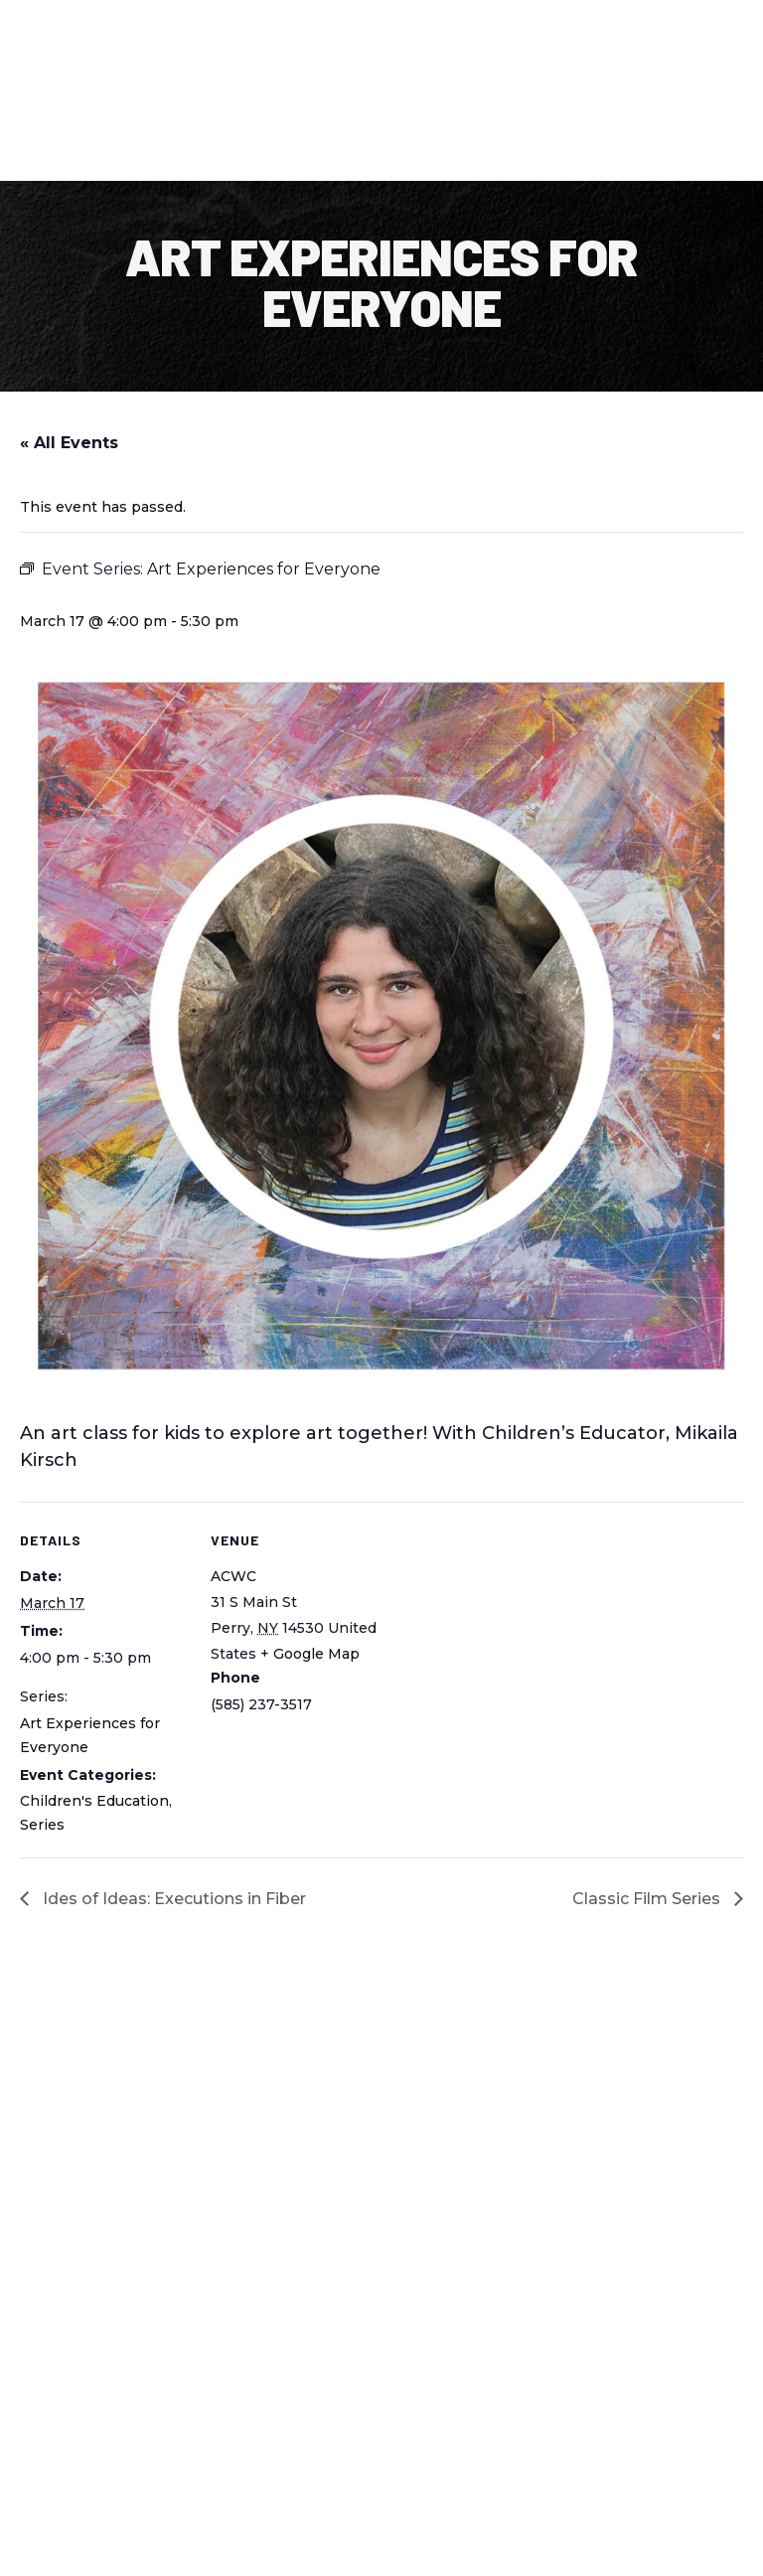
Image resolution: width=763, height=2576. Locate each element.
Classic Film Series (648, 1898)
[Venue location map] (506, 1639)
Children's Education (94, 1801)
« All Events (69, 442)
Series (42, 1825)
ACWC (233, 1576)
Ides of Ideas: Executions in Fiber (172, 1898)
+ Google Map (310, 1654)
